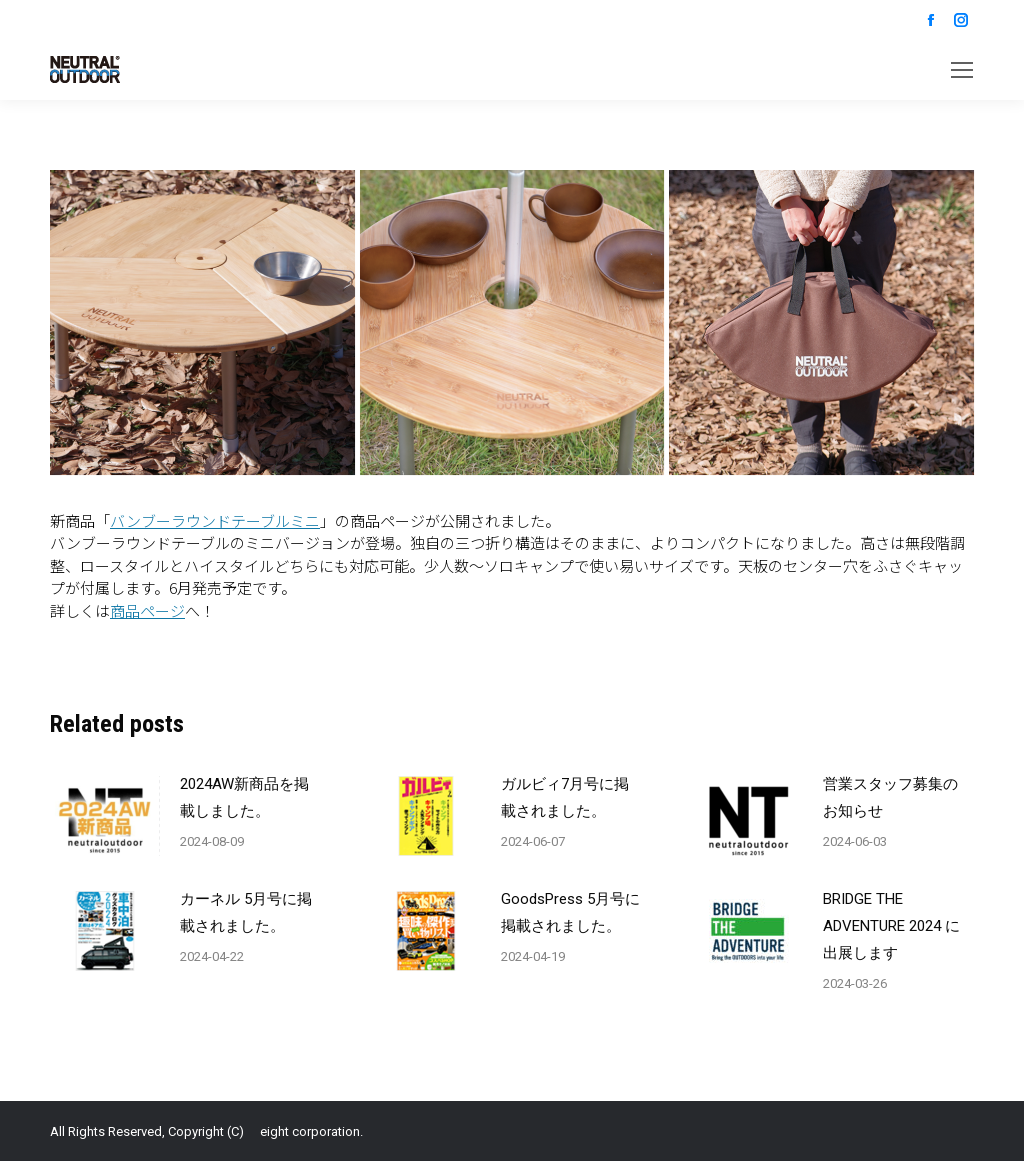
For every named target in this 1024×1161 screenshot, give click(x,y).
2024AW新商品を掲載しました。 (244, 797)
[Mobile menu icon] (962, 70)
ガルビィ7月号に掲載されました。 (565, 797)
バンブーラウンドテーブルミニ (215, 520)
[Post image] (105, 816)
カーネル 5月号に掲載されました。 (246, 912)
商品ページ (147, 610)
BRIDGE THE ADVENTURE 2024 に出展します (891, 926)
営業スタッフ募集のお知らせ (890, 797)
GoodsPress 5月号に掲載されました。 (570, 912)
